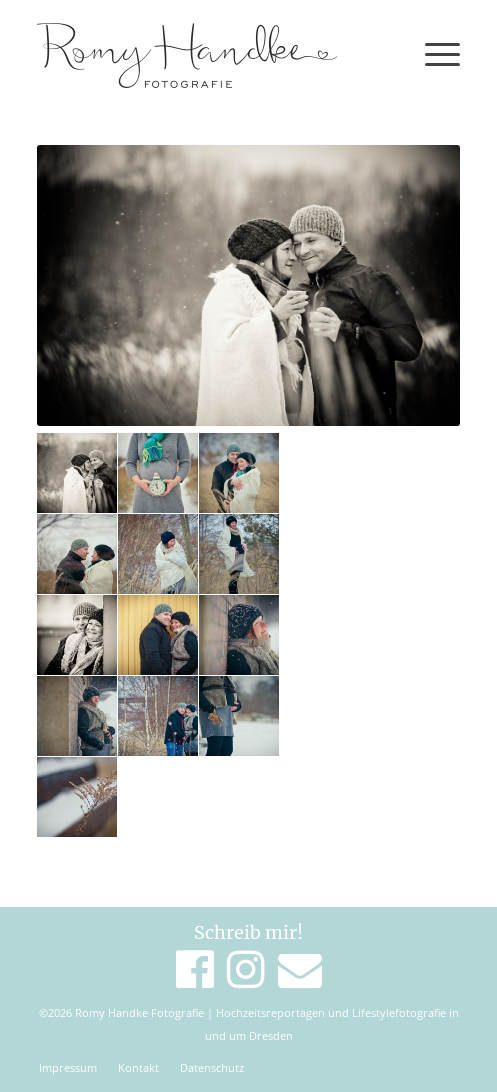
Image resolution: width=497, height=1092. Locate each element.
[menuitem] (68, 1068)
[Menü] (432, 55)
